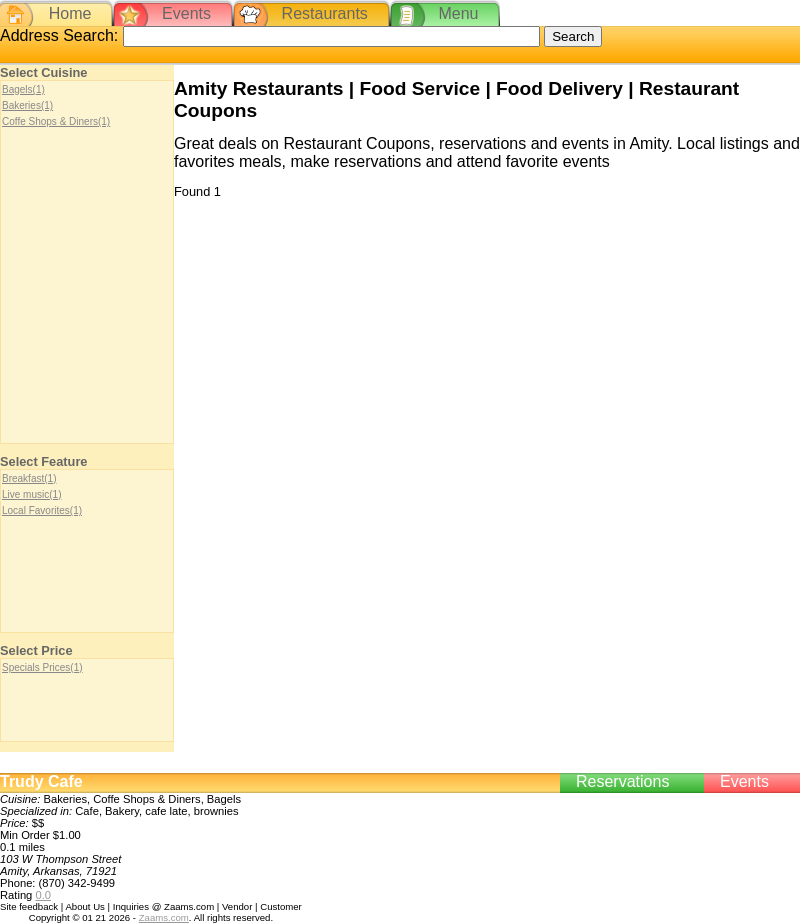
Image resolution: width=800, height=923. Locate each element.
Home (70, 13)
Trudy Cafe (41, 781)
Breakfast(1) (29, 478)
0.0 (43, 895)
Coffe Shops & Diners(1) (56, 121)
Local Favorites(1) (42, 510)
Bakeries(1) (27, 105)
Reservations (622, 781)
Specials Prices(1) (42, 667)
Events (186, 13)
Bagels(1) (23, 89)
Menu (458, 13)
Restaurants (325, 13)
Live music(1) (31, 494)
